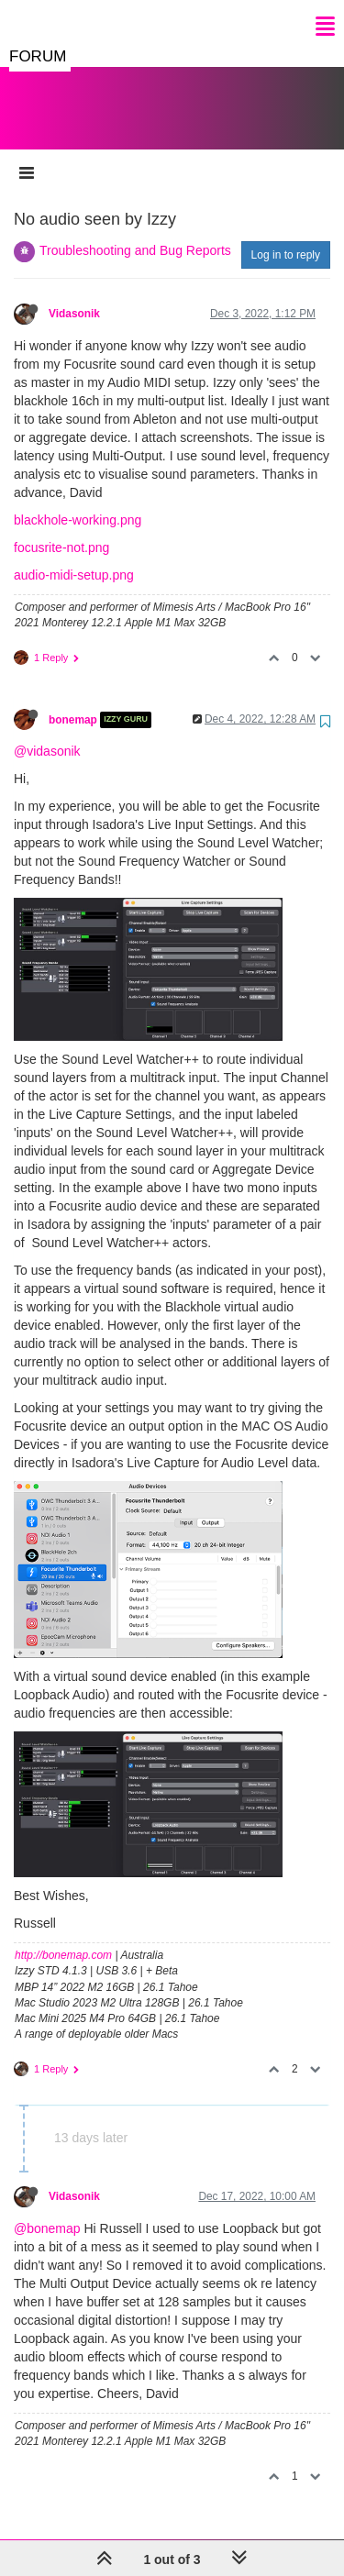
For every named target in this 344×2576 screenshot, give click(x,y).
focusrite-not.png (61, 529)
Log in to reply (285, 236)
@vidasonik (47, 732)
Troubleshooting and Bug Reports (135, 232)
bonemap (73, 701)
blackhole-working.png (77, 501)
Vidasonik (74, 295)
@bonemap (47, 2210)
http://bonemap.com (63, 1936)
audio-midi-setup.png (74, 556)
